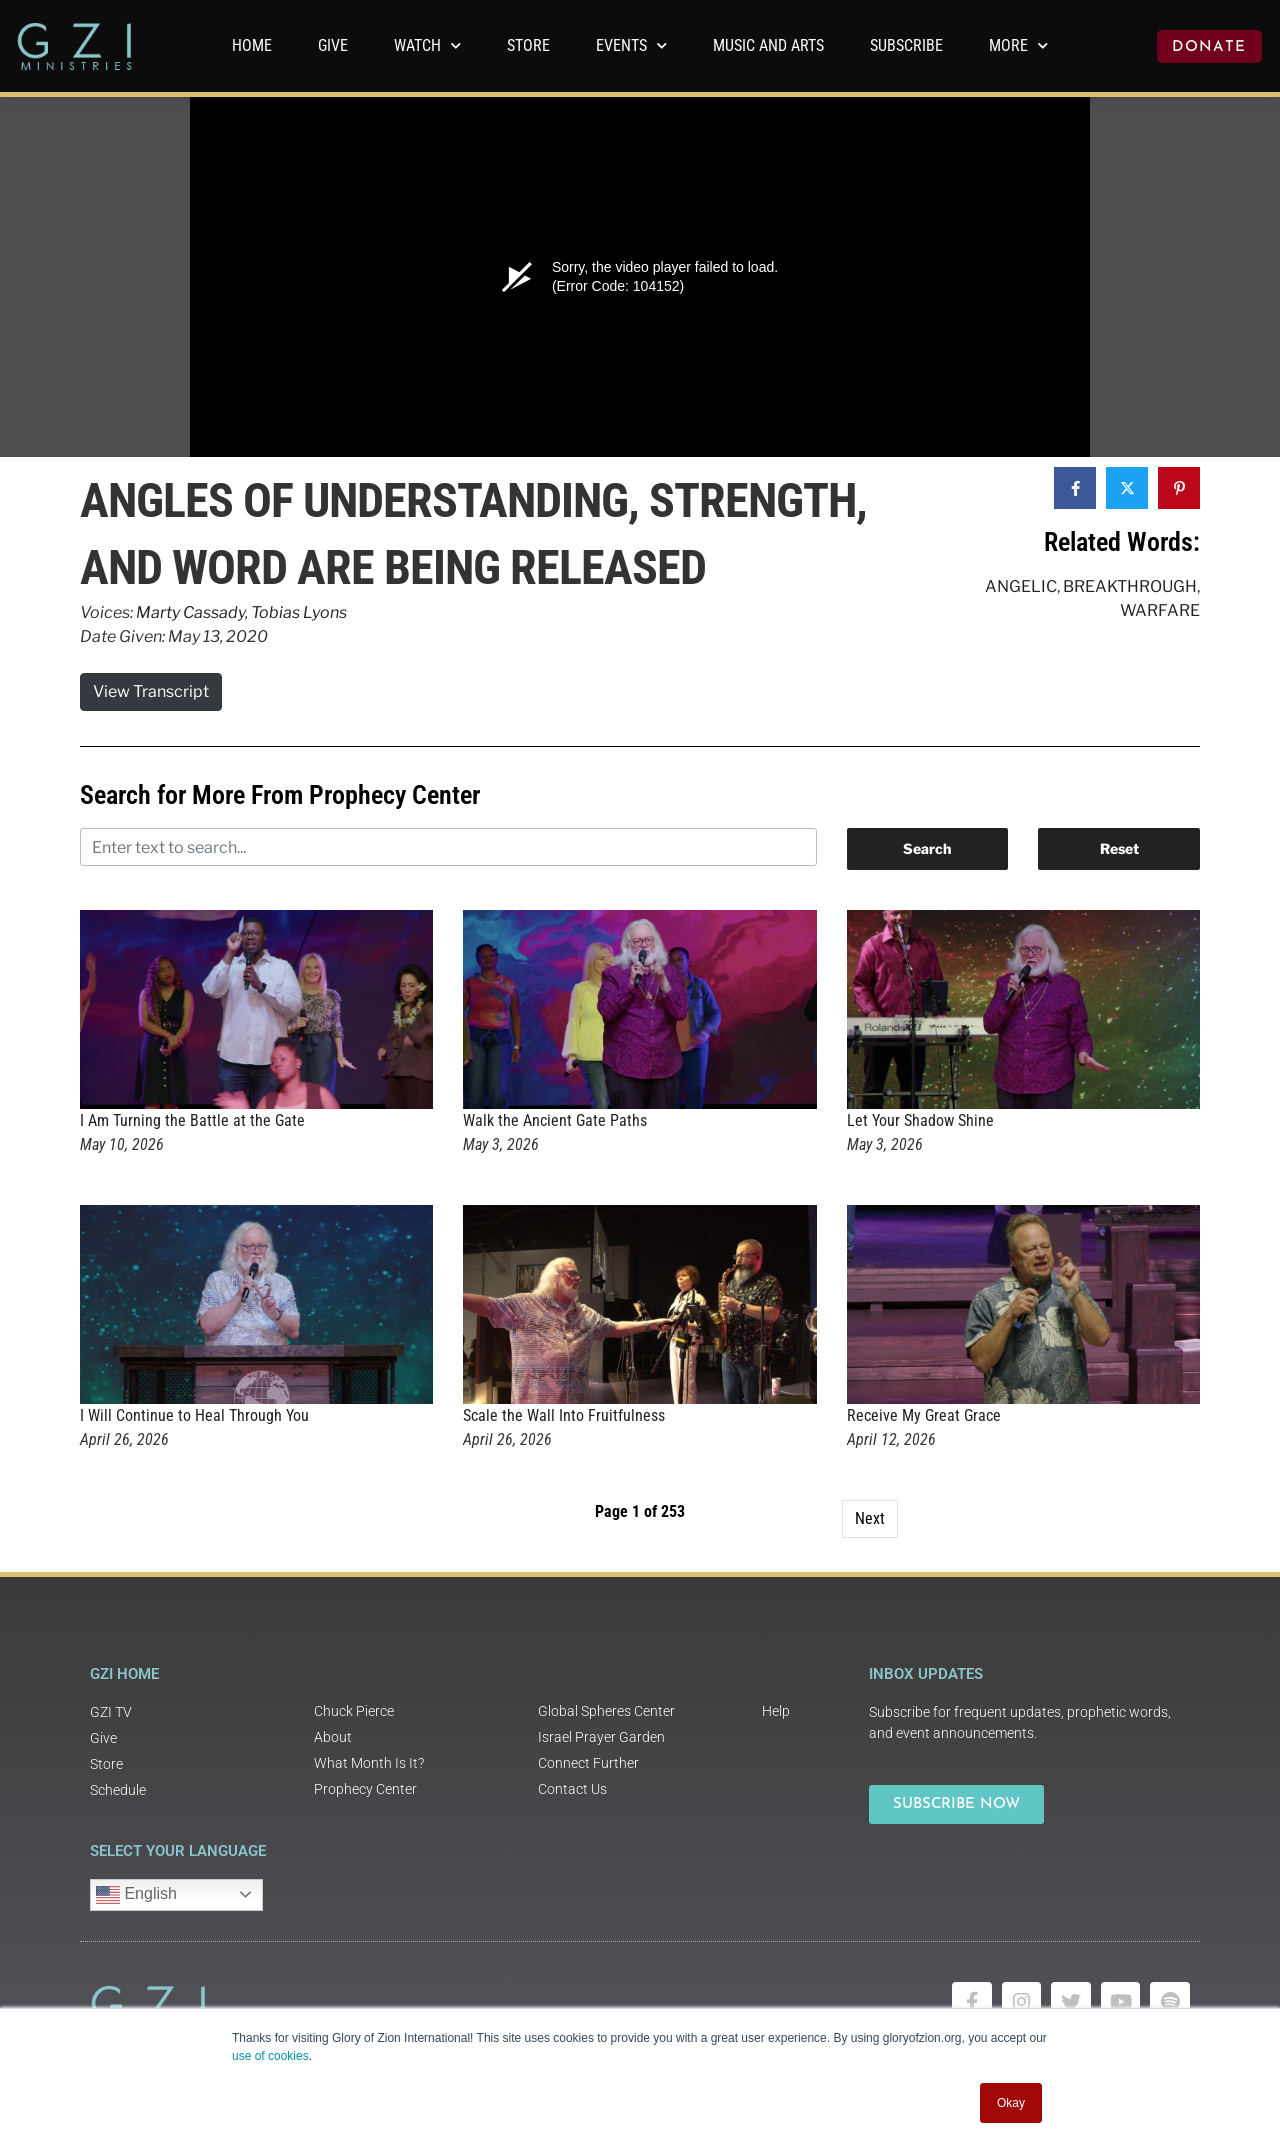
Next (870, 1518)
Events (631, 45)
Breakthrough (1130, 586)
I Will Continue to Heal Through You (194, 1415)
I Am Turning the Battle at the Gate (192, 1120)
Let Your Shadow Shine (920, 1120)
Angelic (1021, 586)
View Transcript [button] (151, 691)
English (136, 1895)
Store (528, 45)
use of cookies (270, 2056)
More (1018, 45)
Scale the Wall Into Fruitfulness (564, 1415)
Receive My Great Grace (924, 1415)
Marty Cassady (190, 612)
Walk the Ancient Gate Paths (555, 1120)
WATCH (427, 45)
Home (252, 45)
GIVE (333, 45)
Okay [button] (1011, 2103)
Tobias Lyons (299, 612)
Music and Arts (768, 45)
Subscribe (906, 45)
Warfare (1160, 610)
